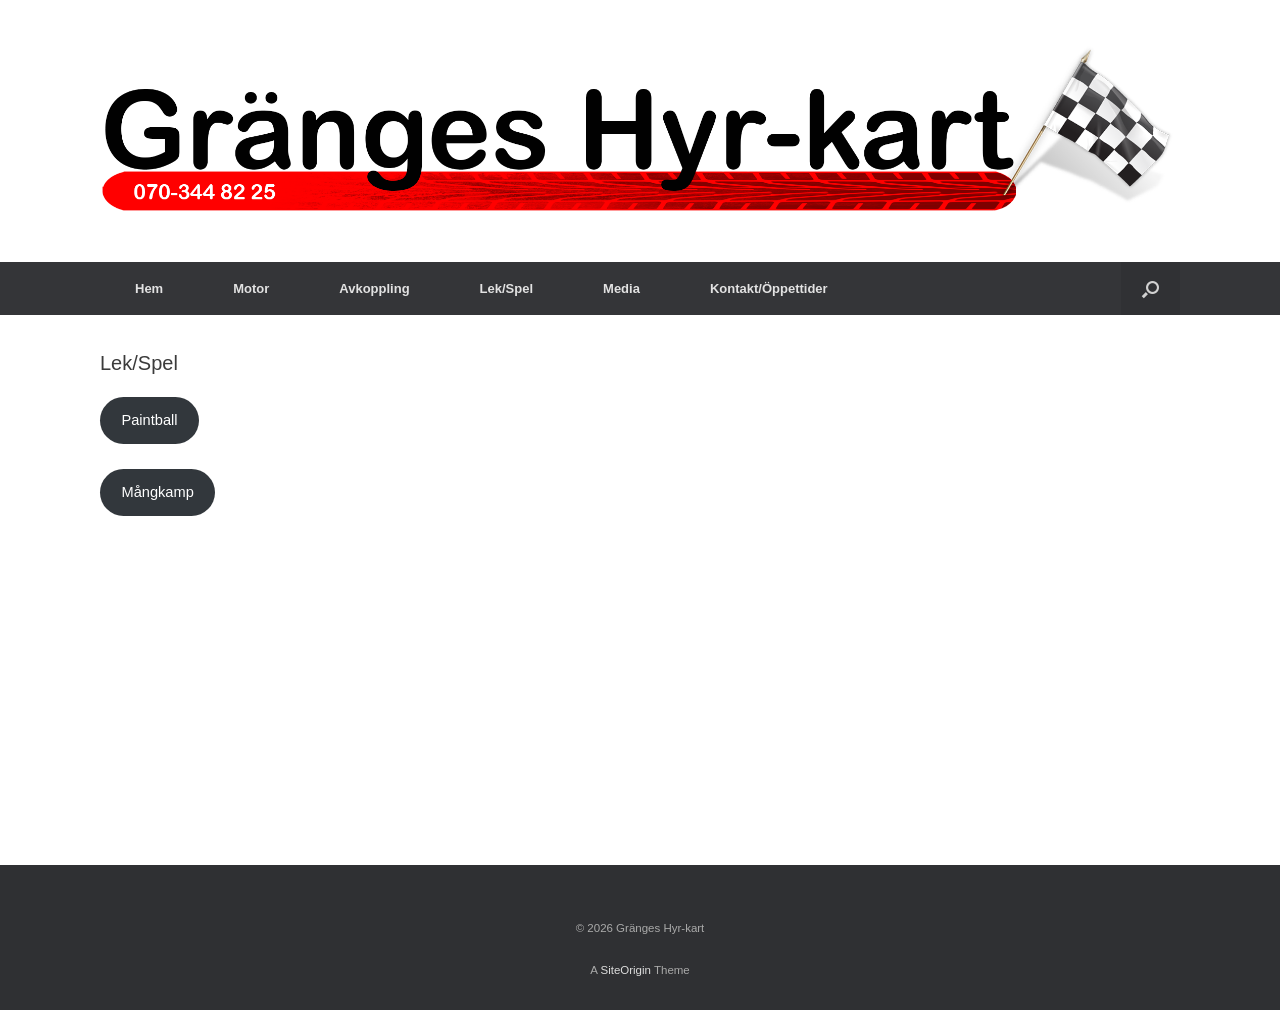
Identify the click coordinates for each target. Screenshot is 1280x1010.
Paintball (149, 420)
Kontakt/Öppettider (769, 288)
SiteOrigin (625, 970)
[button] (1150, 288)
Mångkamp (157, 492)
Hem (149, 288)
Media (621, 288)
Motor (251, 288)
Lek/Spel (506, 288)
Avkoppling (374, 288)
